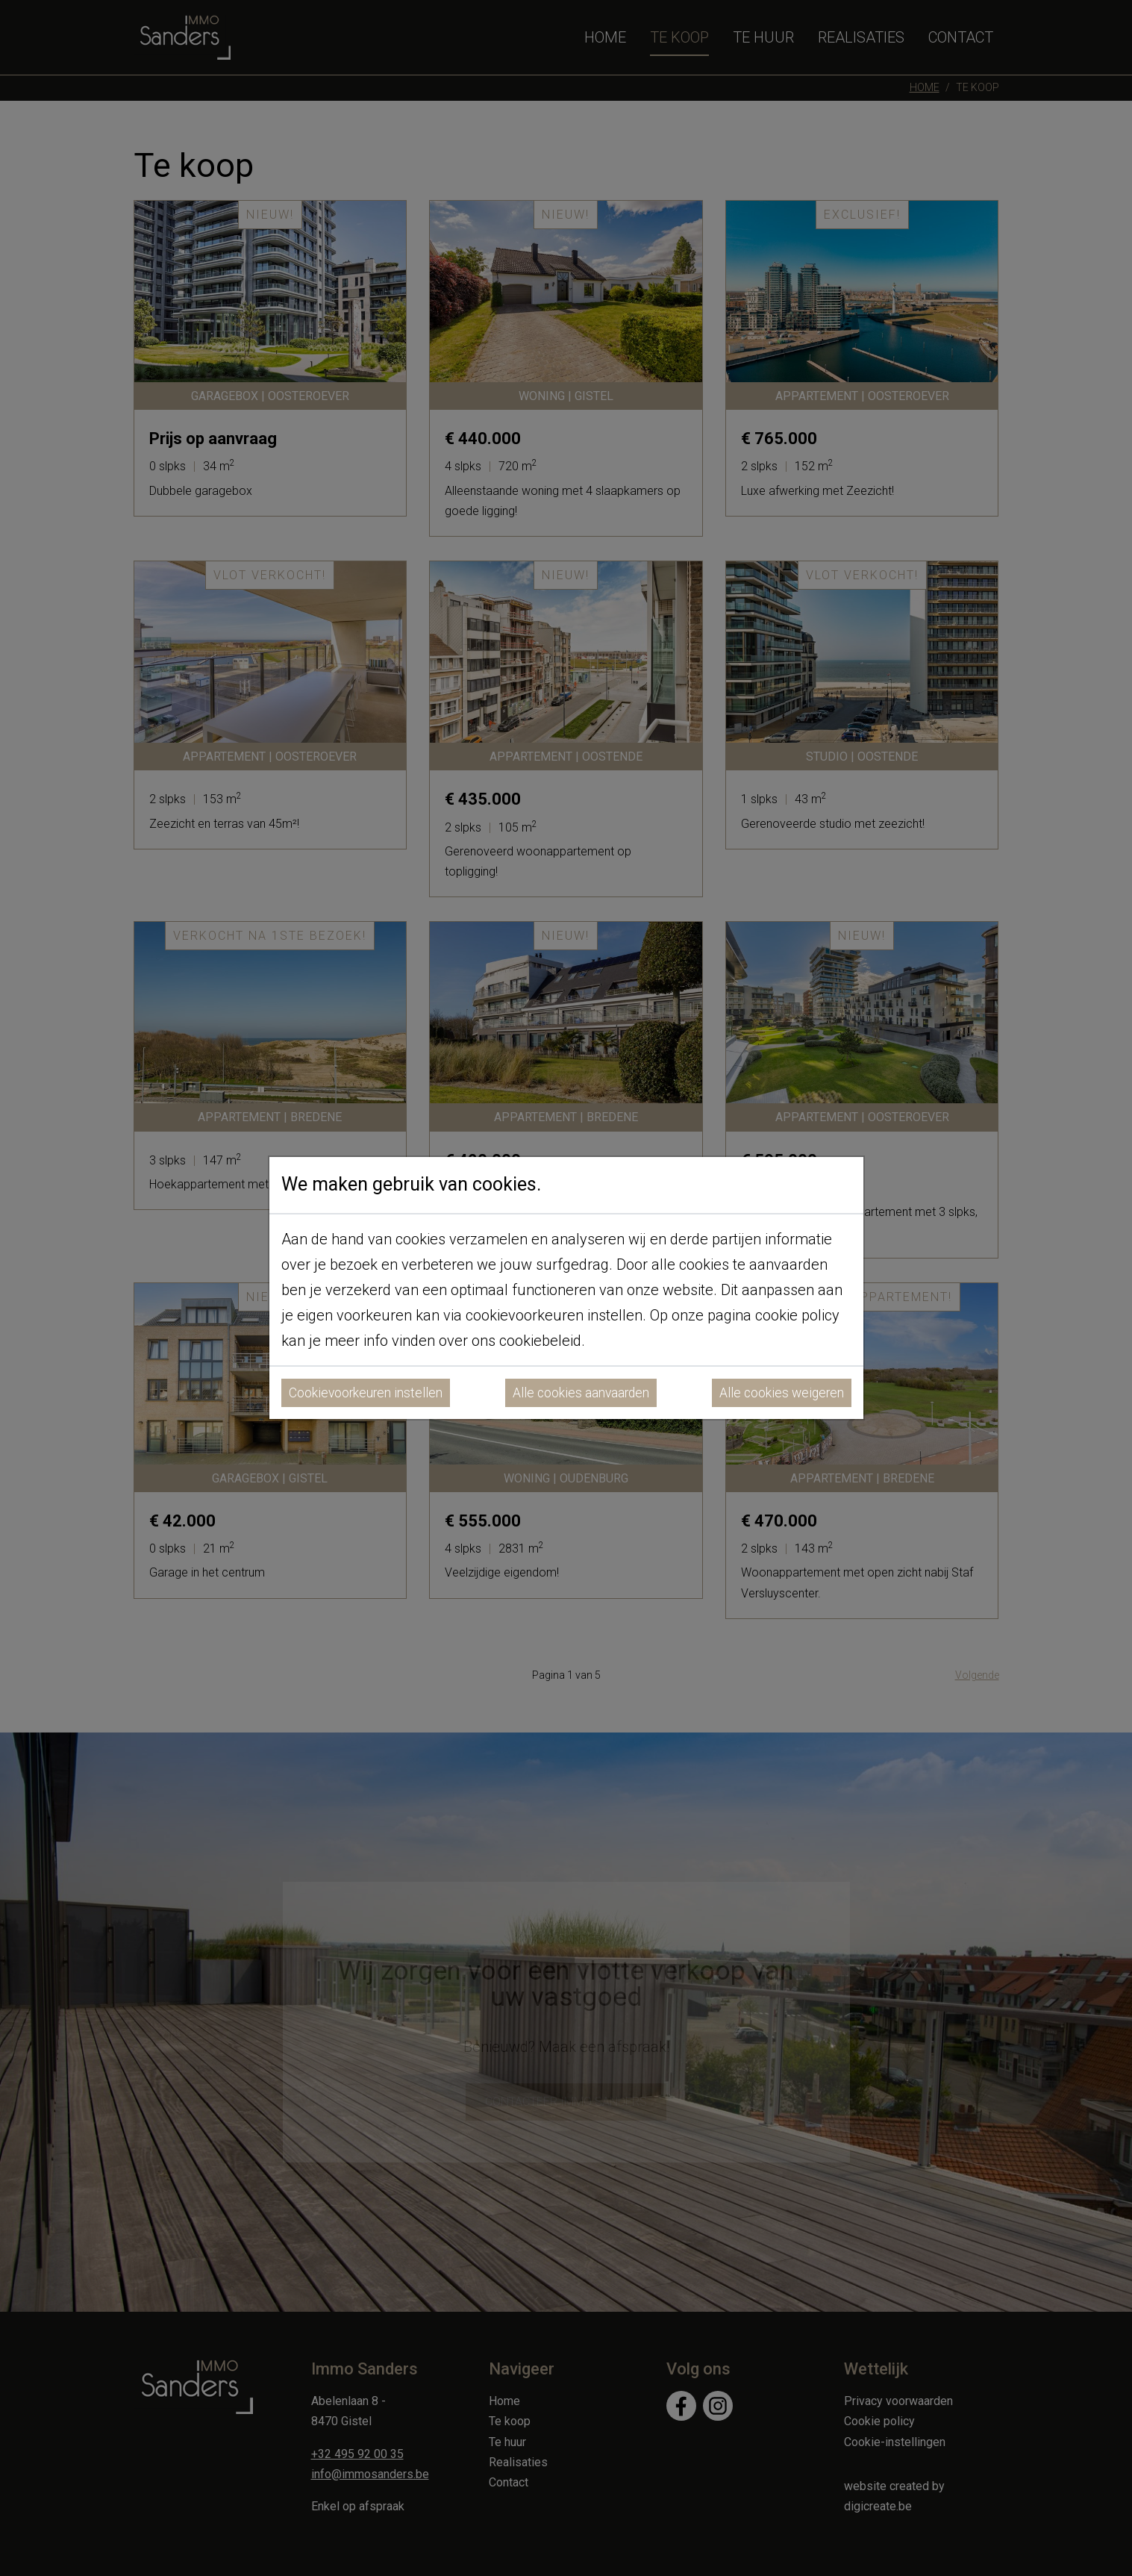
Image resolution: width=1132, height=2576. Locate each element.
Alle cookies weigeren (781, 1392)
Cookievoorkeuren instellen (366, 1392)
